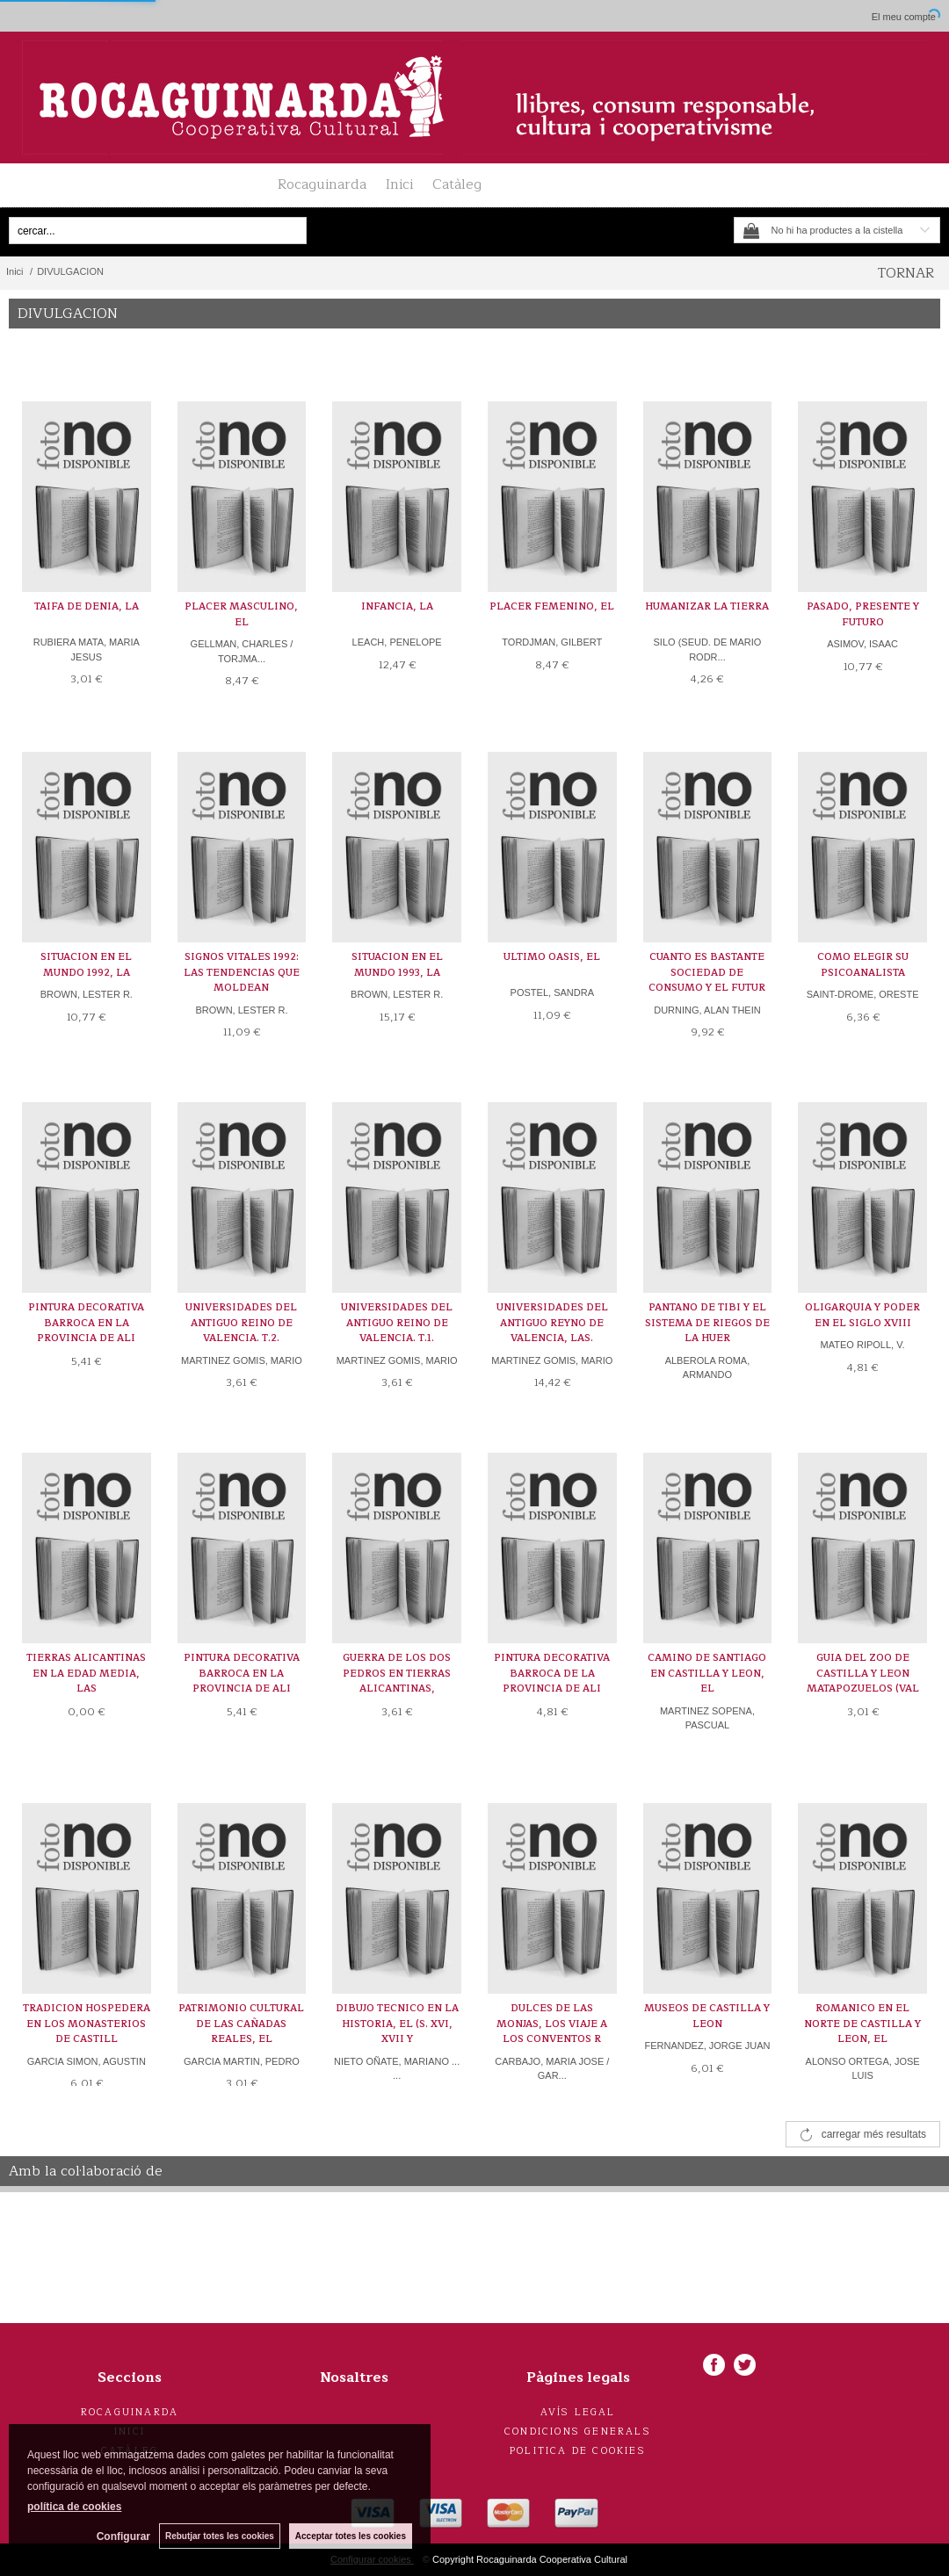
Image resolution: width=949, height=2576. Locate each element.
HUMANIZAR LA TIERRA (707, 606)
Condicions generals (577, 2431)
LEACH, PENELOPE (397, 642)
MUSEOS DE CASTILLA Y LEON (707, 2016)
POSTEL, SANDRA (552, 992)
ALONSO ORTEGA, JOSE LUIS (863, 2069)
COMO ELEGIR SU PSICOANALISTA (863, 965)
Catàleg (457, 184)
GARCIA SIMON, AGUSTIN (86, 2061)
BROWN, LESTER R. (86, 994)
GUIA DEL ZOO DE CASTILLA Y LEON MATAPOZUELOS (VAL (863, 1673)
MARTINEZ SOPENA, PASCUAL (707, 1718)
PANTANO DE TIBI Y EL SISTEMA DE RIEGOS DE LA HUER (707, 1322)
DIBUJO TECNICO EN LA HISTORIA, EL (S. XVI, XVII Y (397, 2023)
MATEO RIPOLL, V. (863, 1344)
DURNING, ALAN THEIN (707, 1010)
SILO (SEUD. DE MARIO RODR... (708, 649)
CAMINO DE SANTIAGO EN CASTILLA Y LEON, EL (707, 1673)
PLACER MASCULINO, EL (241, 614)
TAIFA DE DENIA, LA (86, 606)
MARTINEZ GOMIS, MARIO (241, 1360)
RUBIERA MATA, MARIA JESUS (86, 649)
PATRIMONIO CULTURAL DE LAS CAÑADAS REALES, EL (241, 2023)
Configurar (123, 2536)
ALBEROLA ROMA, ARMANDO (707, 1368)
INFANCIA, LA (397, 606)
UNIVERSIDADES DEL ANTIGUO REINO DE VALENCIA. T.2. (241, 1322)
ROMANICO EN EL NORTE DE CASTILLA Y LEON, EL (862, 2023)
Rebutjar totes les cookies (219, 2536)
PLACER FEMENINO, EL (551, 606)
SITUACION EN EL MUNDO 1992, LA (86, 965)
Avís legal (578, 2412)
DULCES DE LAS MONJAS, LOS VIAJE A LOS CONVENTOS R (551, 2023)
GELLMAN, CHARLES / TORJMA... (242, 651)
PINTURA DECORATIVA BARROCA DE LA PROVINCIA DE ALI (552, 1673)
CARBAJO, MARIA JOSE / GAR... (552, 2069)
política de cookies (74, 2506)
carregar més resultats (874, 2134)
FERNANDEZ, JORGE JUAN (707, 2045)
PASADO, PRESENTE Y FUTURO (863, 614)
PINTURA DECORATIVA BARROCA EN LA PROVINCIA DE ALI (86, 1322)
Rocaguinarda (322, 184)
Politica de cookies (578, 2451)
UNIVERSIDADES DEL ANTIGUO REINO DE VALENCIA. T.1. (397, 1322)
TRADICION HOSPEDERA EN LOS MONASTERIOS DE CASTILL (86, 2023)
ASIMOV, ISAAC (862, 644)
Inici (399, 184)
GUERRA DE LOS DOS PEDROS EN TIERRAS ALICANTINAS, (397, 1673)
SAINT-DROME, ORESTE (863, 994)
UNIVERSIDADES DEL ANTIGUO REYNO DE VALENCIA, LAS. (552, 1322)
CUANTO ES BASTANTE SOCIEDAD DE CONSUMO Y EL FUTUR (706, 972)
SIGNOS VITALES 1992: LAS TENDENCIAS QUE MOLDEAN (242, 972)
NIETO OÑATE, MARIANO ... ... (397, 2069)
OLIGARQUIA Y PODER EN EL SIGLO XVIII (862, 1315)
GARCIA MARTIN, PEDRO (242, 2061)
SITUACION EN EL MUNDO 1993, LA (397, 965)
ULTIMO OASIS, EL (551, 957)
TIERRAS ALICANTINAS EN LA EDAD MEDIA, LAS (86, 1673)
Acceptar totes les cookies (350, 2536)
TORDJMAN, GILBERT (552, 642)
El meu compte (904, 16)
